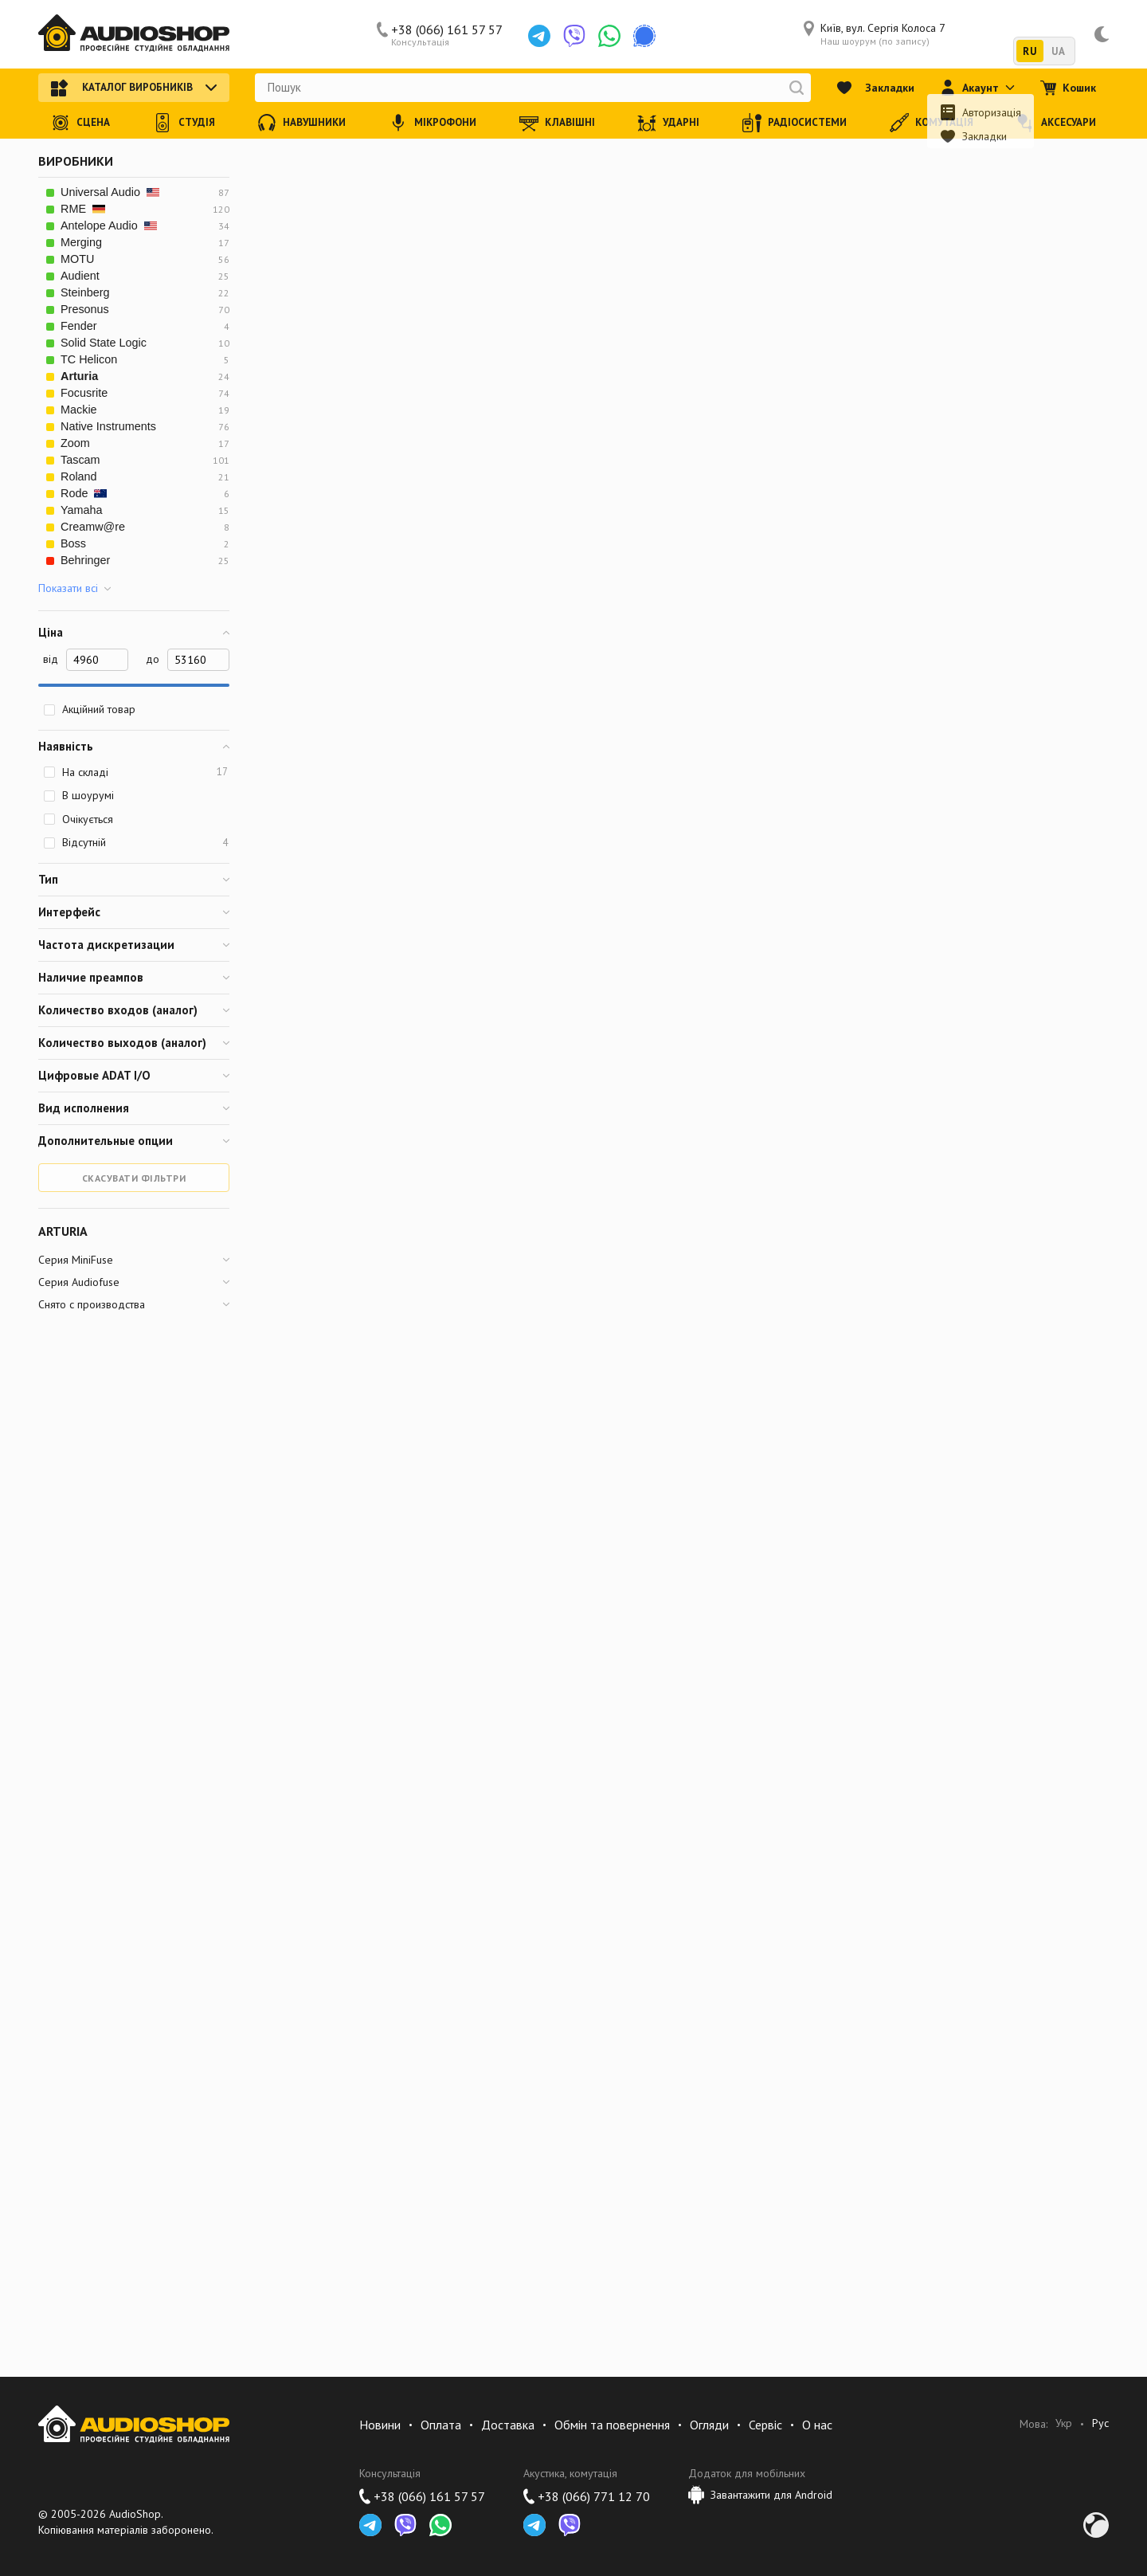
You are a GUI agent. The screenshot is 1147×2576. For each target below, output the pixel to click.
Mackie (79, 409)
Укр (1063, 2423)
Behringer (85, 560)
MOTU (77, 259)
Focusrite (84, 392)
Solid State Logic (104, 342)
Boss (73, 543)
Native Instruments (108, 426)
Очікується (78, 819)
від (50, 659)
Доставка (507, 2425)
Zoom (75, 443)
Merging (81, 242)
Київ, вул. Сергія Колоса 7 (874, 34)
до (152, 659)
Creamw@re (93, 526)
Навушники (301, 122)
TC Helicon (89, 359)
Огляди (709, 2425)
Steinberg (85, 292)
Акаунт (977, 88)
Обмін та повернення (612, 2425)
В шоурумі (78, 795)
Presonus (85, 309)
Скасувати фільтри (134, 1178)
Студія (184, 122)
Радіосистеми (794, 122)
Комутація (931, 122)
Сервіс (765, 2425)
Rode (84, 493)
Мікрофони (432, 122)
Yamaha (82, 510)
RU (1029, 51)
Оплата (441, 2425)
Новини (380, 2425)
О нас (817, 2425)
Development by (1096, 2525)
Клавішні (557, 122)
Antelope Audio (109, 225)
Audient (80, 275)
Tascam (80, 459)
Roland (79, 476)
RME (83, 208)
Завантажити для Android (760, 2494)
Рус (1100, 2423)
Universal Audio (110, 192)
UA (1058, 51)
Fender (79, 326)
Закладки (875, 88)
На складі (135, 772)
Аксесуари (1056, 122)
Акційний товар (89, 709)
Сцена (80, 122)
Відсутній (135, 842)
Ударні (668, 122)
